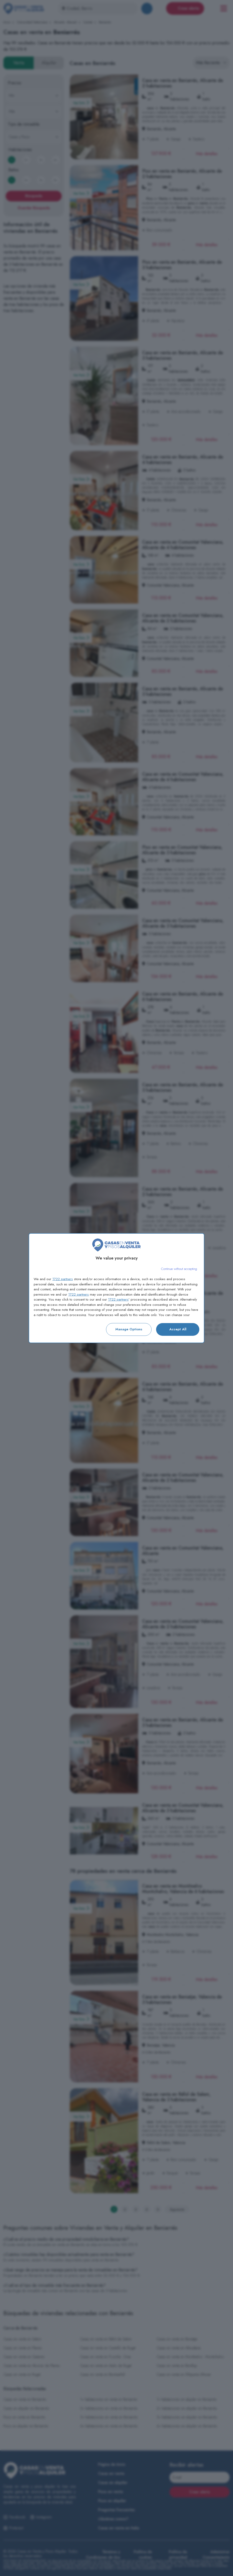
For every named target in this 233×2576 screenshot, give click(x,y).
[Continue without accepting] (179, 1269)
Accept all (177, 1329)
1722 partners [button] (62, 1279)
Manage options (128, 1329)
